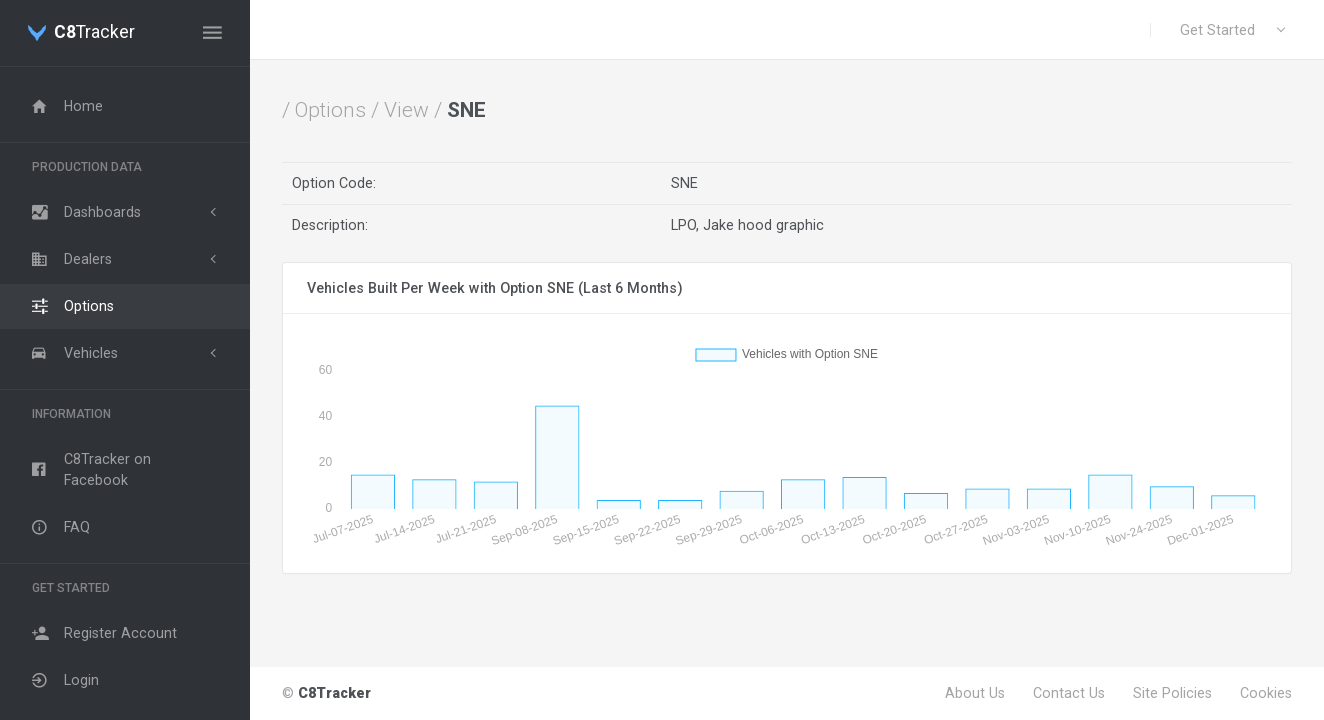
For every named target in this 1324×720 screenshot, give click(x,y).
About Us (975, 693)
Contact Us (1069, 693)
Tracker (94, 33)
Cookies (1266, 693)
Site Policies (1172, 693)
